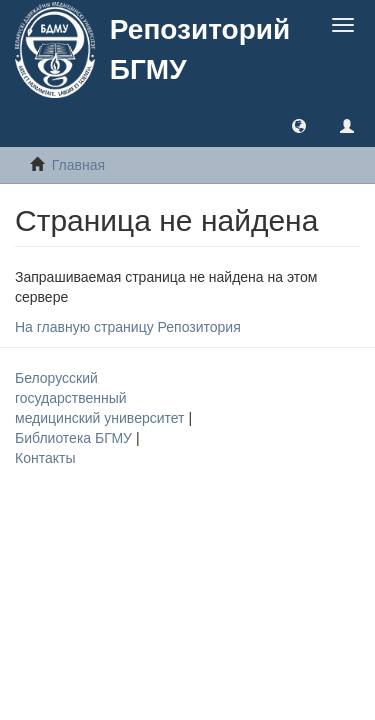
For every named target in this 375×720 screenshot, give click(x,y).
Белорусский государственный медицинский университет (101, 398)
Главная (78, 165)
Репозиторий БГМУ (200, 49)
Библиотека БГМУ (75, 438)
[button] (299, 125)
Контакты (45, 458)
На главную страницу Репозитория (128, 327)
